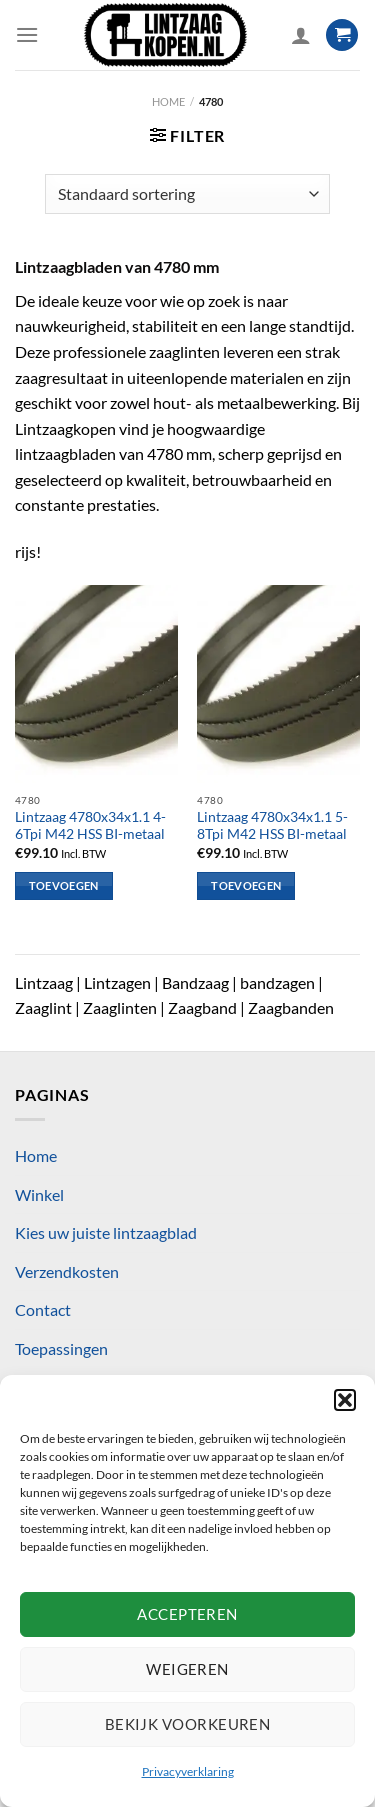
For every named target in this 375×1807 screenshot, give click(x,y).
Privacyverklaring (188, 1771)
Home (168, 101)
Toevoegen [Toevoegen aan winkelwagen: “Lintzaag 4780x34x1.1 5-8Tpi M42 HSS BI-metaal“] (246, 885)
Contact (43, 1309)
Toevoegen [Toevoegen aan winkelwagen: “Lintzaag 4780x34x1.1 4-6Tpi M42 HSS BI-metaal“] (64, 885)
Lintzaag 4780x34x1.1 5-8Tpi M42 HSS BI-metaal (272, 826)
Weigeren (187, 1669)
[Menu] (27, 34)
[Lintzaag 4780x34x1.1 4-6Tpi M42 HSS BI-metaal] (96, 684)
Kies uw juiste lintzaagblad (106, 1232)
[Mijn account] (301, 35)
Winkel (39, 1194)
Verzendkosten (67, 1271)
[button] (345, 1400)
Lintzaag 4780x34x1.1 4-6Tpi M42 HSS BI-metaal (90, 826)
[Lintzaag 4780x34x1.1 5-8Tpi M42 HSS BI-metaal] (278, 684)
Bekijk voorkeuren (188, 1724)
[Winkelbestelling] (187, 194)
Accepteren (187, 1614)
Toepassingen (61, 1348)
